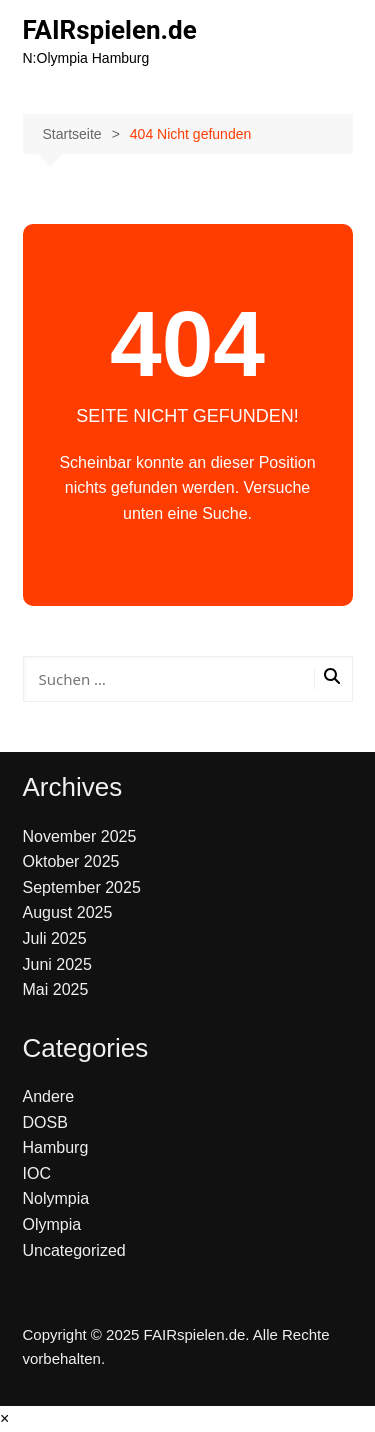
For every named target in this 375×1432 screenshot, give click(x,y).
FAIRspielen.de (110, 30)
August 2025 (68, 912)
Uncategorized (74, 1250)
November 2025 (80, 836)
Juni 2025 (57, 964)
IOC (37, 1173)
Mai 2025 (56, 989)
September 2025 (82, 887)
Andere (49, 1096)
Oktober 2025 (71, 861)
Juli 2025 (55, 938)
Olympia (52, 1224)
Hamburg (56, 1147)
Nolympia (56, 1198)
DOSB (45, 1122)
